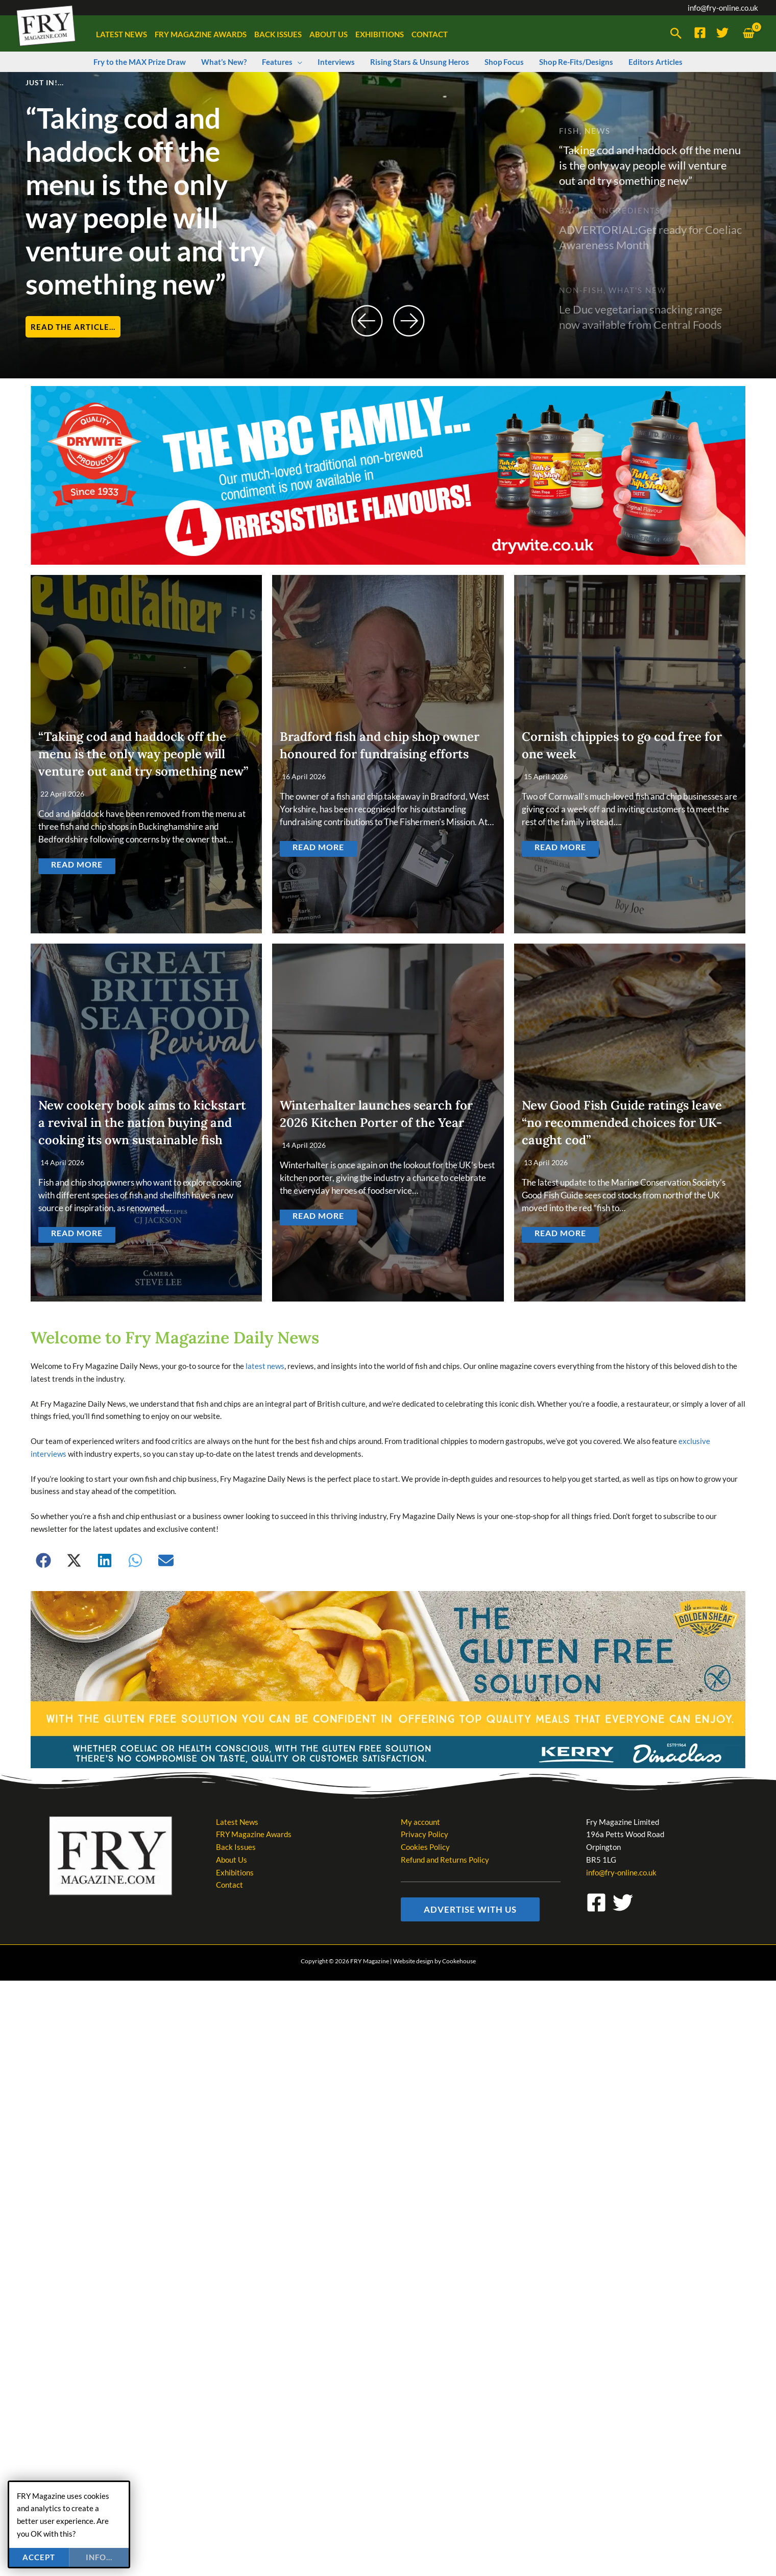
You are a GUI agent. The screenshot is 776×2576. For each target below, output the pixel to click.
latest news (265, 1365)
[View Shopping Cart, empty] (748, 33)
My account (420, 1821)
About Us (231, 1859)
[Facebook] (700, 33)
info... (99, 2557)
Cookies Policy (425, 1846)
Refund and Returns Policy (445, 1859)
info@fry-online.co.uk (723, 7)
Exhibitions (235, 1871)
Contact (229, 1884)
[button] (676, 34)
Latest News (237, 1821)
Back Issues (236, 1846)
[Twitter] (722, 33)
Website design (413, 1960)
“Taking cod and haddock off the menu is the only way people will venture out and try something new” (145, 201)
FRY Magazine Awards (254, 1834)
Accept (38, 2557)
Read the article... (73, 326)
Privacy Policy (424, 1834)
